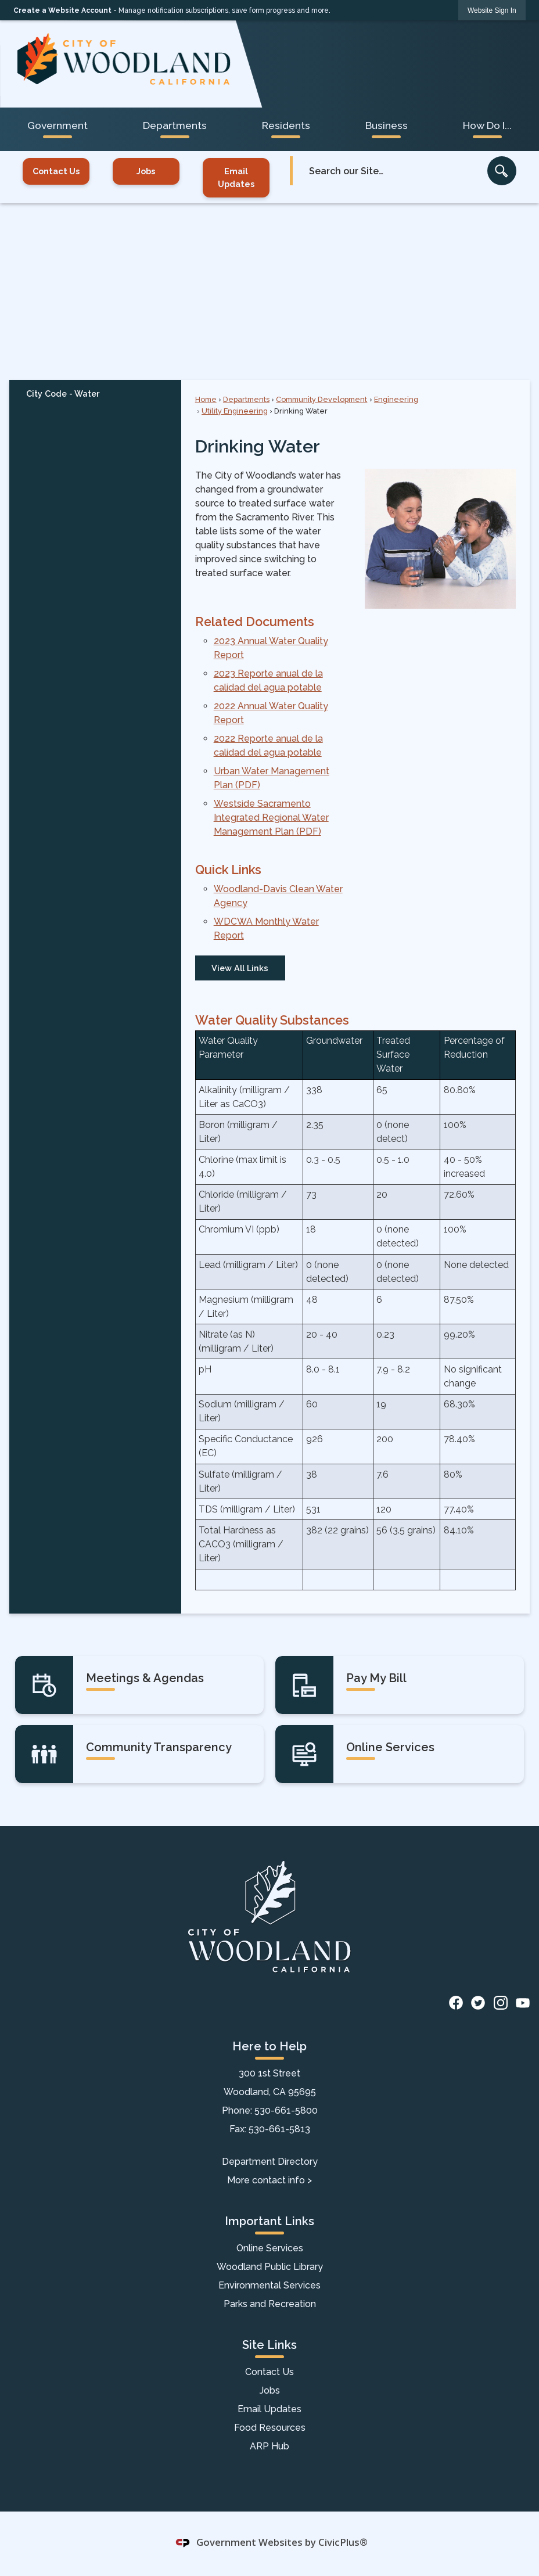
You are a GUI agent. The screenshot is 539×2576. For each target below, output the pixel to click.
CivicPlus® (343, 2542)
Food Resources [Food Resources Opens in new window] (270, 2427)
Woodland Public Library (270, 2266)
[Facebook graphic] (456, 2002)
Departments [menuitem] (175, 125)
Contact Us (56, 171)
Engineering (396, 399)
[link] (492, 10)
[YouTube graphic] (523, 2002)
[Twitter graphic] (478, 2002)
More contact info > (269, 2180)
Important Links (269, 2221)
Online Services (269, 2248)
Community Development (321, 399)
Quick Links (228, 870)
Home (206, 399)
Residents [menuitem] (286, 125)
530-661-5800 (286, 2110)
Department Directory (270, 2161)
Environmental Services (269, 2285)
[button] (501, 170)
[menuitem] (95, 393)
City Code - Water (62, 393)
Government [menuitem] (57, 125)
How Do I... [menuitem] (487, 125)
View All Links (239, 968)
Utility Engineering (235, 411)
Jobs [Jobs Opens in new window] (145, 171)
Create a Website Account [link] (62, 10)
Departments (246, 399)
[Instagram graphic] (501, 2002)
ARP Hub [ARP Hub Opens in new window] (269, 2446)
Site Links (269, 2345)
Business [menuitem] (386, 125)
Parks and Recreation (270, 2303)
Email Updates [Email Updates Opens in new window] (236, 177)
